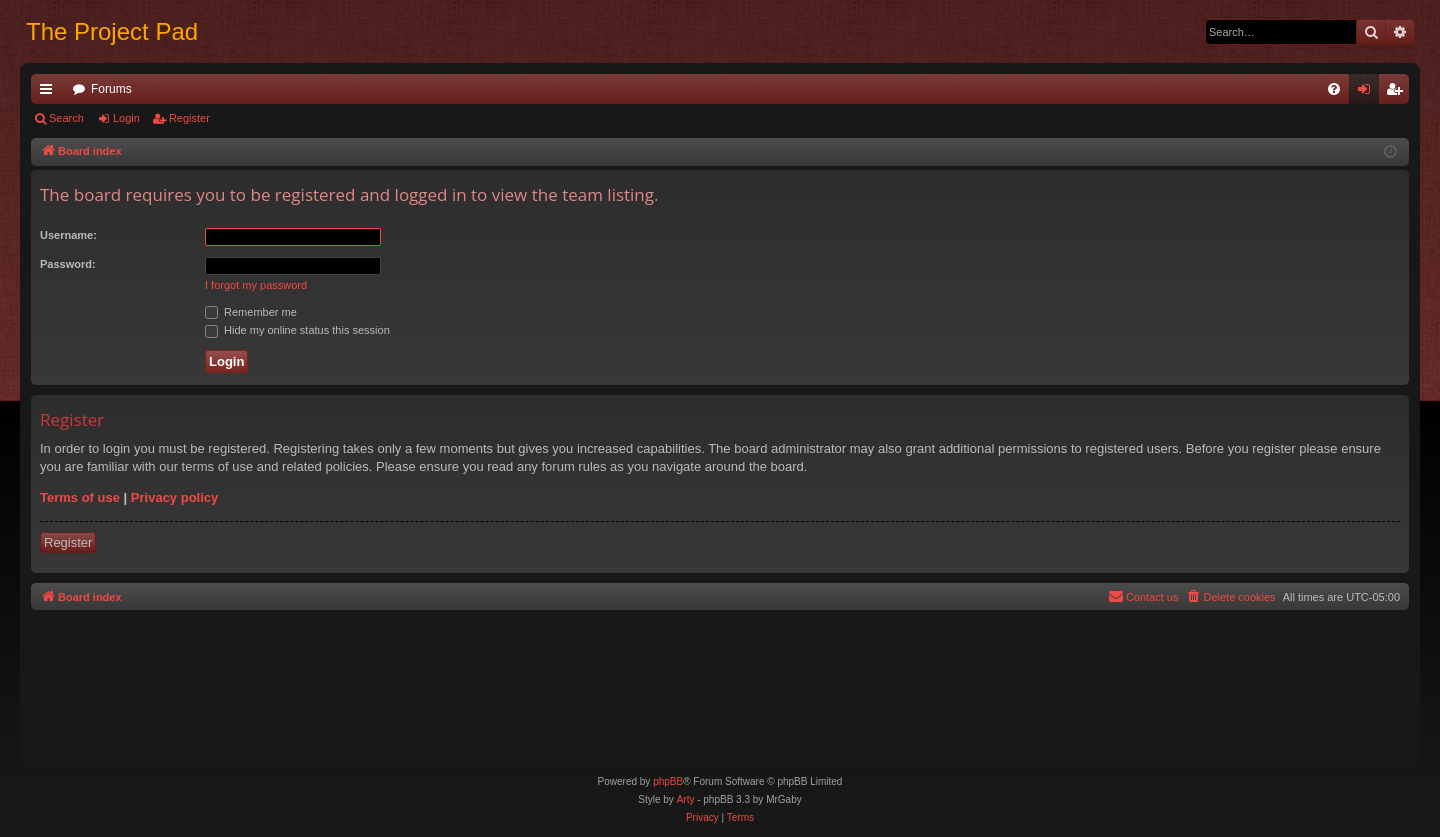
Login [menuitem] (1368, 93)
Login (126, 118)
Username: (68, 235)
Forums (111, 89)
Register (189, 118)
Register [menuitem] (1398, 93)
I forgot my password (256, 285)
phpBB (668, 781)
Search (66, 118)
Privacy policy (174, 497)
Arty (686, 799)
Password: (68, 264)
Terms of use (80, 497)
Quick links (50, 93)
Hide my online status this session (297, 330)
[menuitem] (1334, 89)
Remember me (251, 312)
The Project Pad (112, 31)
